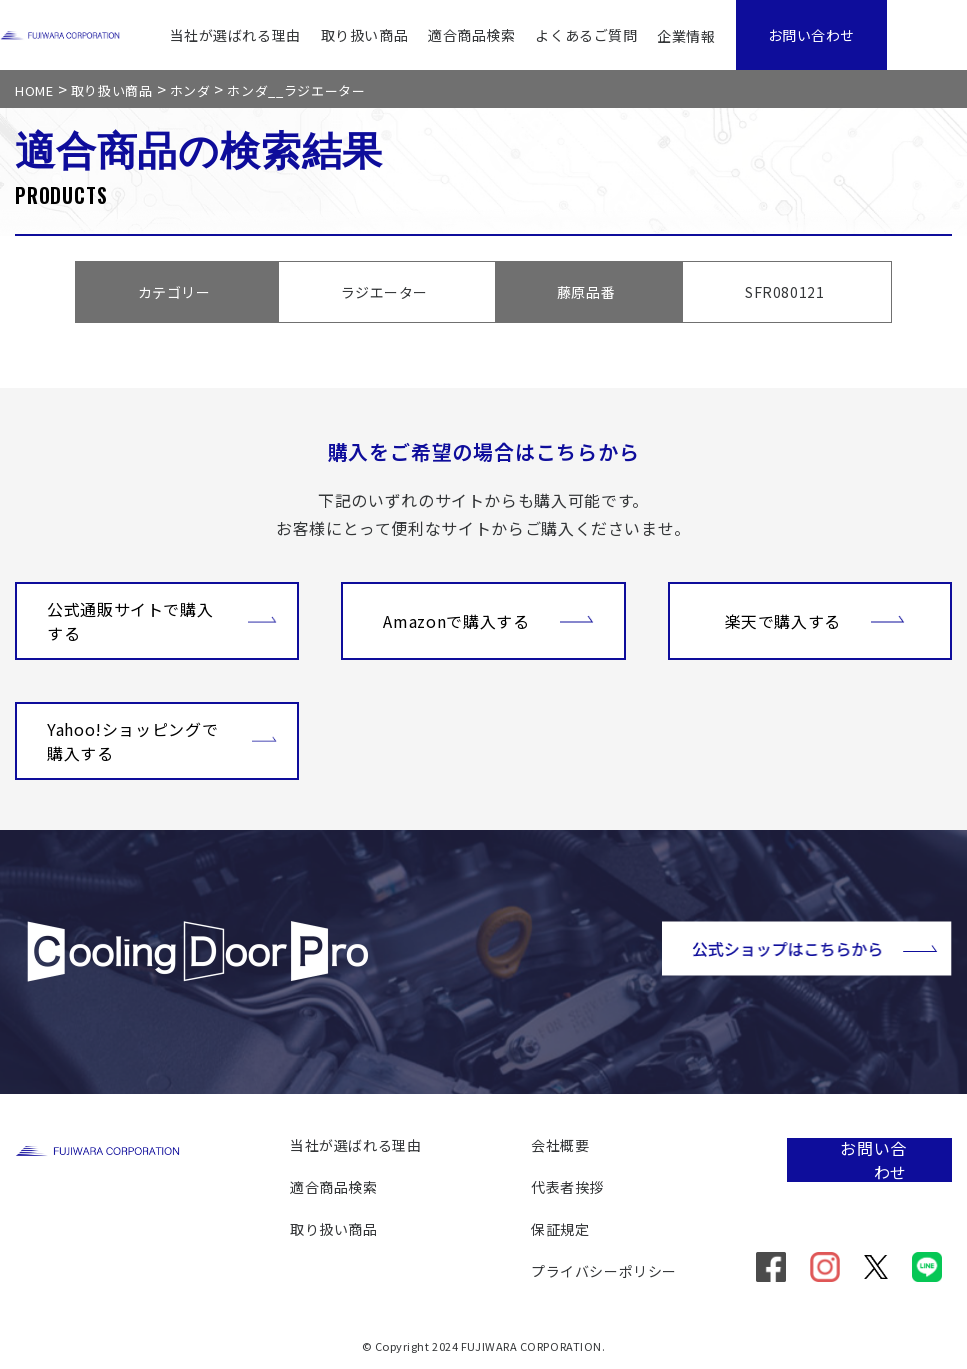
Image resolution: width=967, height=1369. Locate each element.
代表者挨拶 (567, 1187)
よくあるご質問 (586, 35)
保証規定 (560, 1229)
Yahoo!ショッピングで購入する (162, 741)
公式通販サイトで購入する (162, 621)
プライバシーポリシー (604, 1271)
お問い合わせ (811, 35)
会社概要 (560, 1145)
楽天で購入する (815, 619)
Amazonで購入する (488, 619)
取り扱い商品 (364, 35)
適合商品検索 (471, 35)
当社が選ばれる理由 (235, 35)
